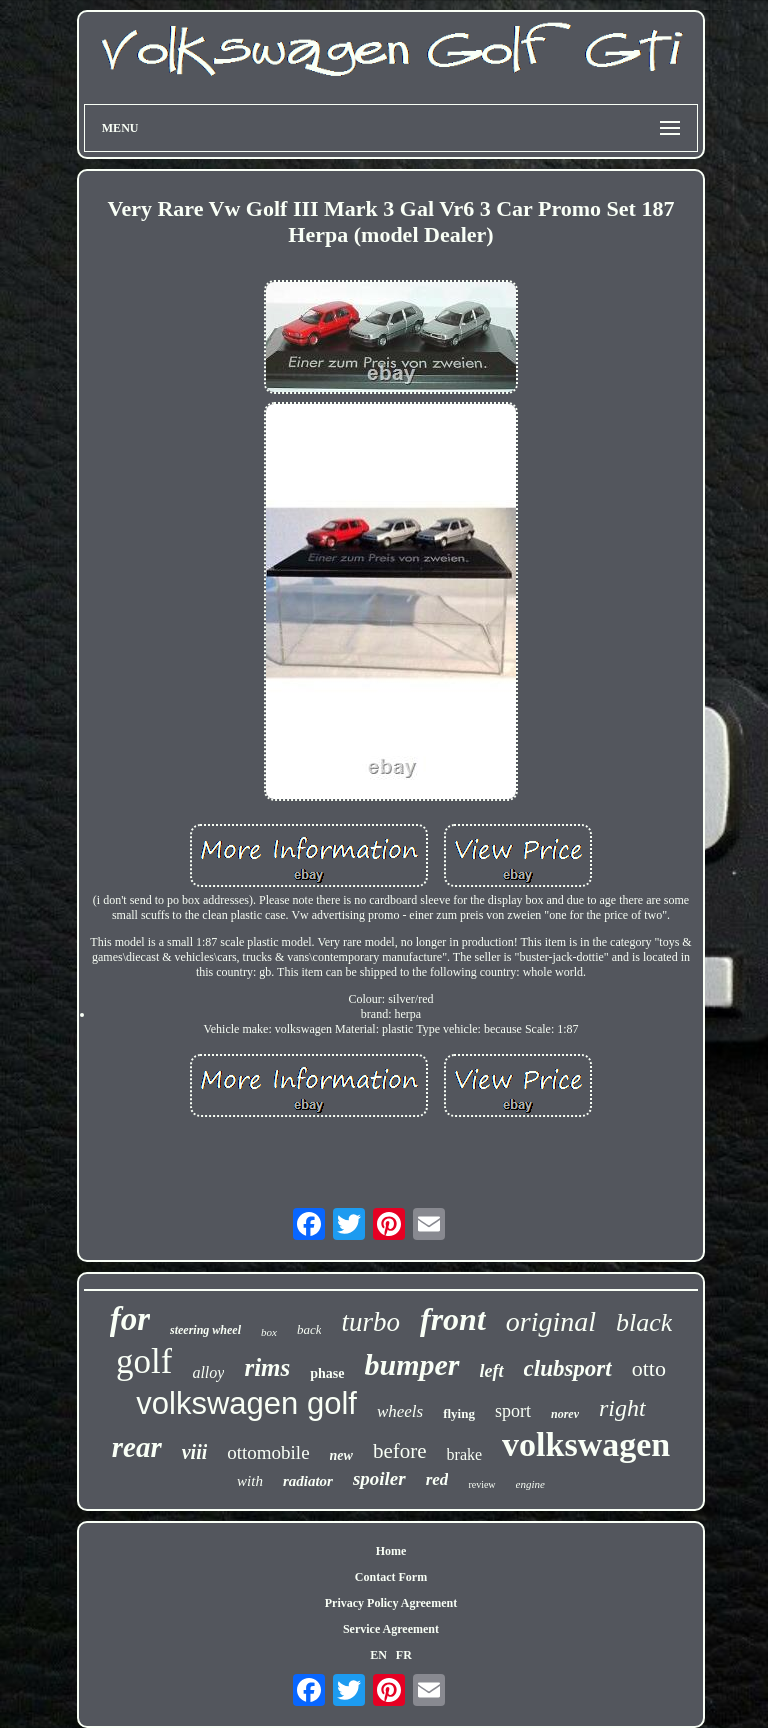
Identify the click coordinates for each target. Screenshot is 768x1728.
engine (530, 1484)
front (453, 1319)
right (622, 1408)
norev (565, 1414)
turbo (370, 1322)
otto (649, 1368)
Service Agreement (391, 1629)
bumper (412, 1364)
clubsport (568, 1368)
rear (137, 1447)
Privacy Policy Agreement (391, 1603)
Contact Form (391, 1577)
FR (404, 1655)
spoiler (379, 1478)
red (437, 1479)
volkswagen (586, 1444)
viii (195, 1452)
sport (513, 1411)
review (481, 1484)
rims (267, 1367)
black (644, 1322)
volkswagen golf (246, 1403)
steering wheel (205, 1330)
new (341, 1455)
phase (327, 1373)
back (309, 1329)
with (250, 1481)
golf (144, 1361)
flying (459, 1413)
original (551, 1321)
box (269, 1332)
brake (465, 1454)
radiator (308, 1481)
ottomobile (268, 1452)
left (492, 1371)
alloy (208, 1372)
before (400, 1451)
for (130, 1319)
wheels (400, 1411)
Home (391, 1551)
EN (378, 1655)
